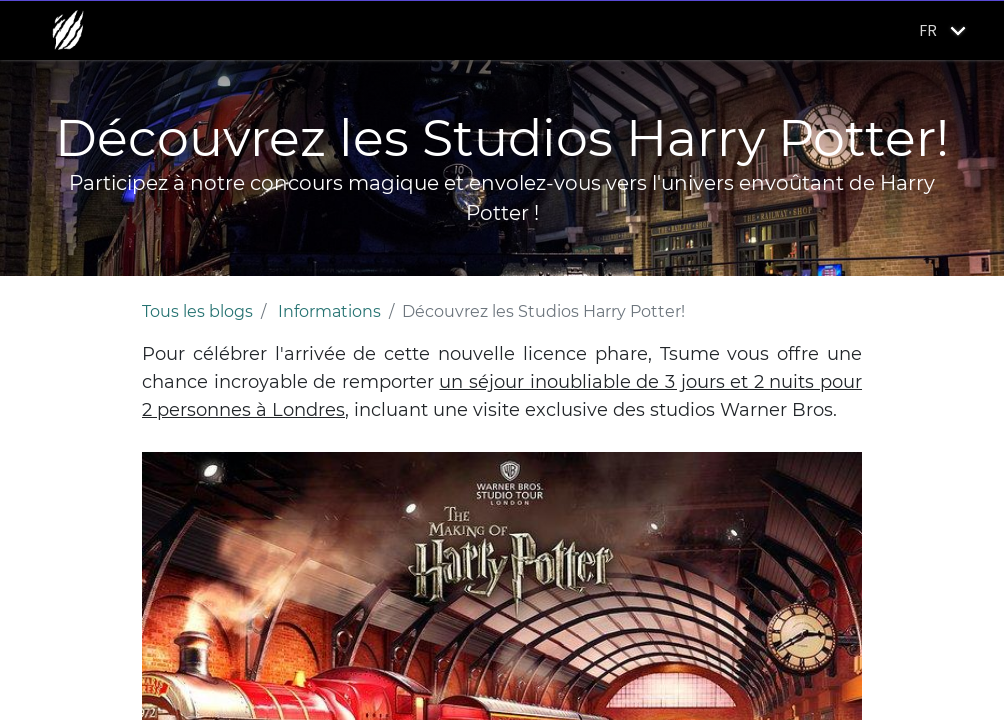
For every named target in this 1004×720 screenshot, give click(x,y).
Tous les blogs (197, 311)
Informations (329, 311)
